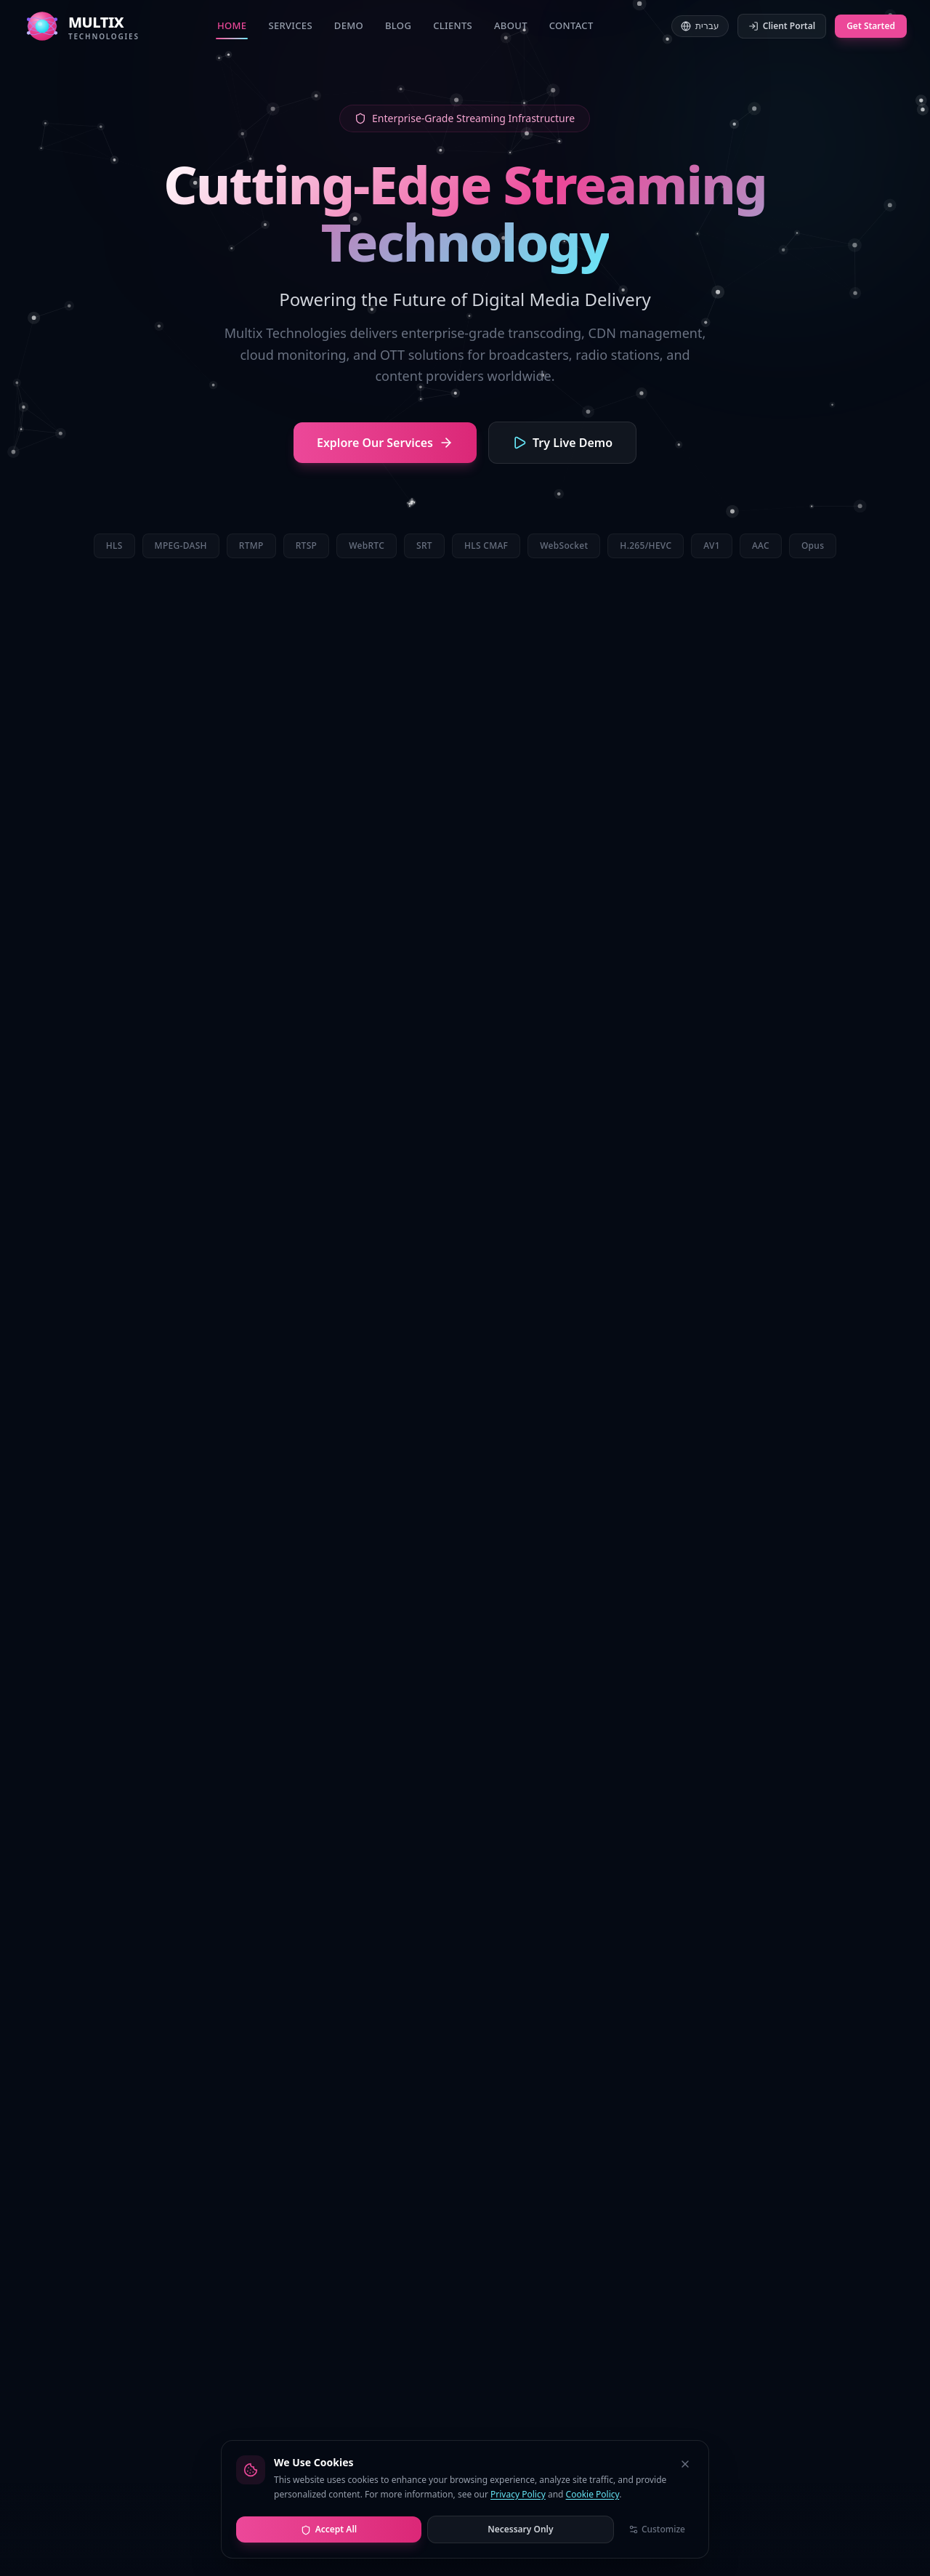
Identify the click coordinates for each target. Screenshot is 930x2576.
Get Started (870, 26)
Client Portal (781, 26)
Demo (348, 25)
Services (290, 25)
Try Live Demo (562, 443)
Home (232, 29)
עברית (700, 26)
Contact (571, 25)
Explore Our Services (385, 443)
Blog (398, 25)
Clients (452, 25)
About (510, 25)
